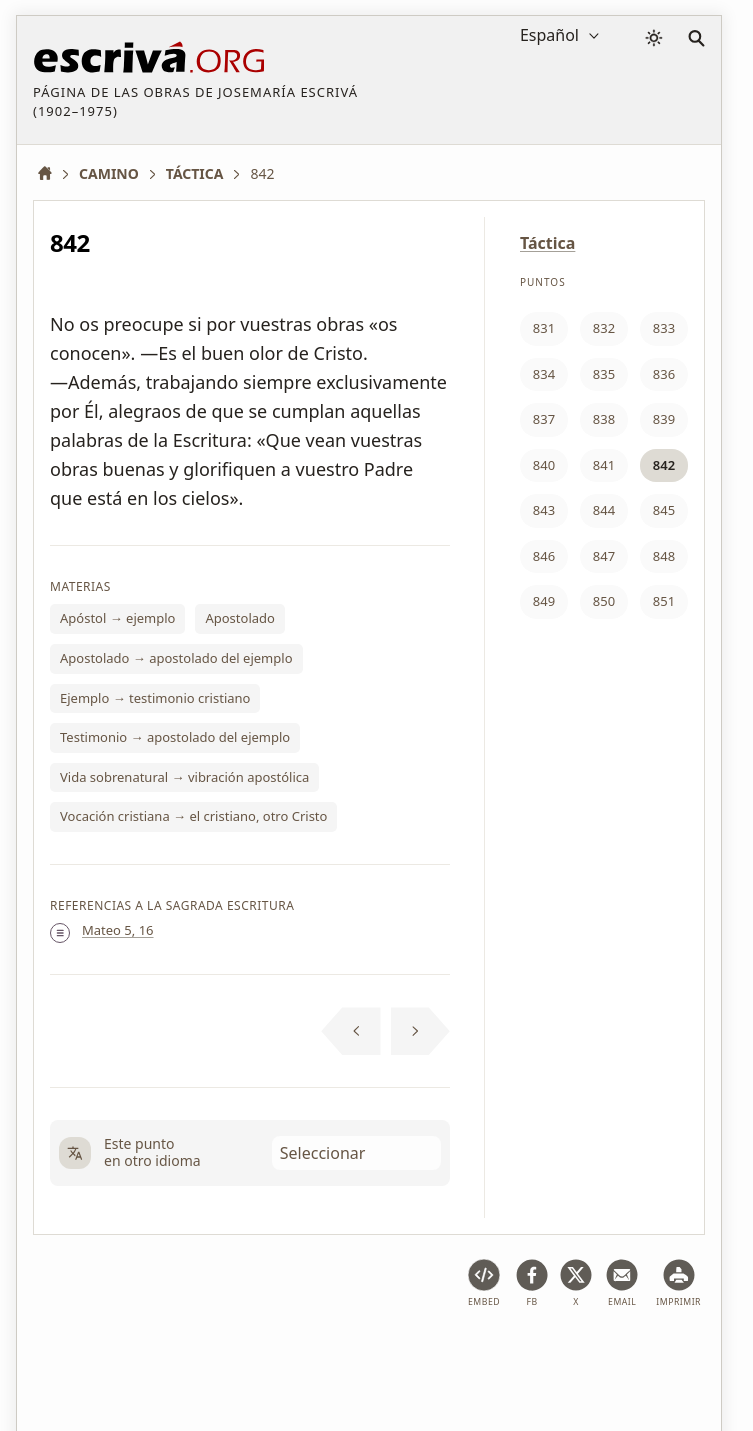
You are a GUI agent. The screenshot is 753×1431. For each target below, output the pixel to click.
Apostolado (239, 618)
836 (664, 374)
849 (544, 601)
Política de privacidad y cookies (321, 1354)
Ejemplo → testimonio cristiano (155, 698)
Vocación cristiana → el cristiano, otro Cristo (193, 816)
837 (544, 419)
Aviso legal (161, 1354)
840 (544, 465)
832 (604, 328)
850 (604, 601)
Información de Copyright (531, 1354)
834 (544, 374)
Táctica (547, 243)
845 (664, 510)
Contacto (669, 1354)
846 (544, 556)
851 (664, 601)
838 (604, 419)
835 (604, 374)
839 (664, 419)
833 (664, 328)
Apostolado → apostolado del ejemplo (176, 658)
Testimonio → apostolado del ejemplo (175, 737)
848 (664, 556)
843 (544, 510)
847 (604, 556)
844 (604, 510)
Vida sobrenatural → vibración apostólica (184, 777)
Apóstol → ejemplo (117, 618)
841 (604, 465)
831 (544, 328)
